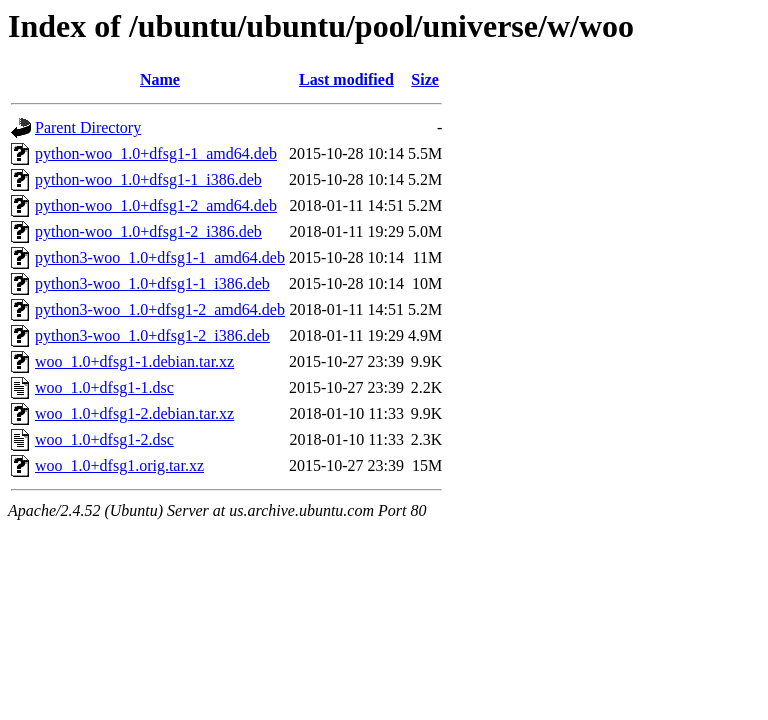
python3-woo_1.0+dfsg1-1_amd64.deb (160, 257)
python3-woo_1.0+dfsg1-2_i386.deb (152, 335)
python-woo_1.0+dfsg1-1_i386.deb (148, 179)
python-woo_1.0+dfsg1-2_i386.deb (148, 231)
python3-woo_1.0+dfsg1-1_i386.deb (152, 283)
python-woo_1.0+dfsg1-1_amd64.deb (156, 153)
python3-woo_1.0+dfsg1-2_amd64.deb (160, 309)
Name (160, 79)
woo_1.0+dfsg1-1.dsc (104, 387)
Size (425, 79)
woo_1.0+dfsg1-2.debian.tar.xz (134, 413)
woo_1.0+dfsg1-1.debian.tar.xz (134, 361)
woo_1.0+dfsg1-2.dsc (104, 439)
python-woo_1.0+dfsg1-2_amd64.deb (156, 205)
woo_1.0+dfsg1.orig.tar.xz (119, 465)
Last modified (346, 79)
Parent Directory (88, 127)
